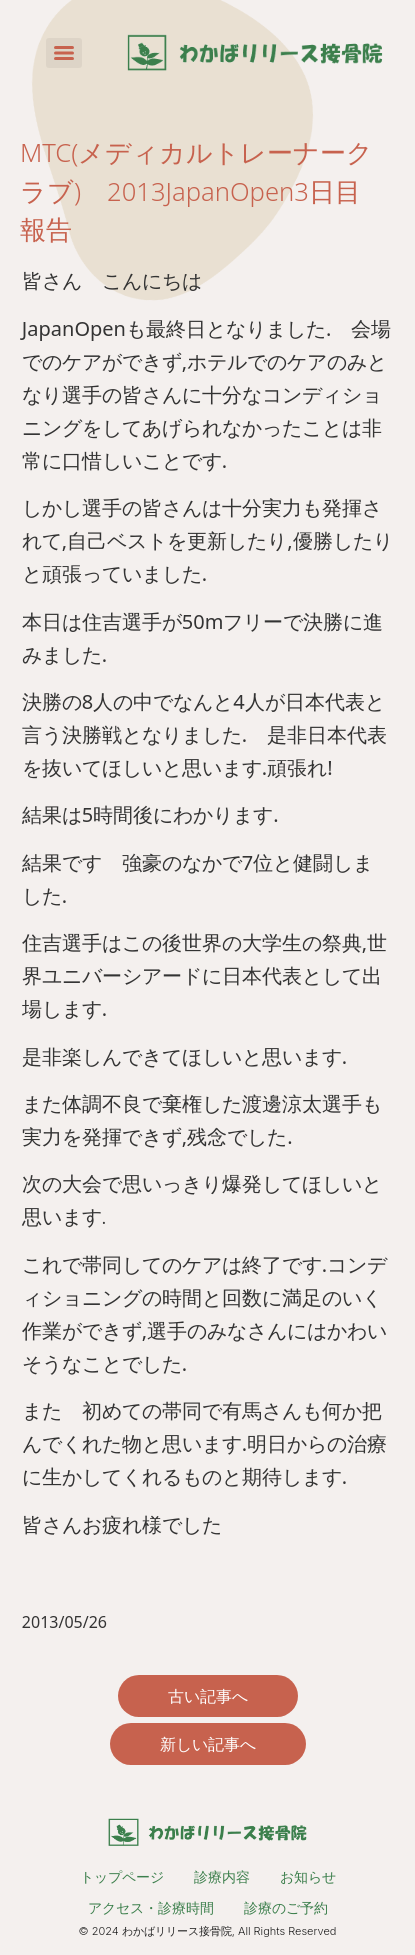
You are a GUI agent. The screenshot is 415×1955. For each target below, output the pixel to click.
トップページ (122, 1876)
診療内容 (222, 1876)
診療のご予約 (286, 1907)
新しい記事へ (208, 1744)
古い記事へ (208, 1696)
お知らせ (308, 1876)
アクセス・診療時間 (151, 1907)
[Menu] (64, 53)
